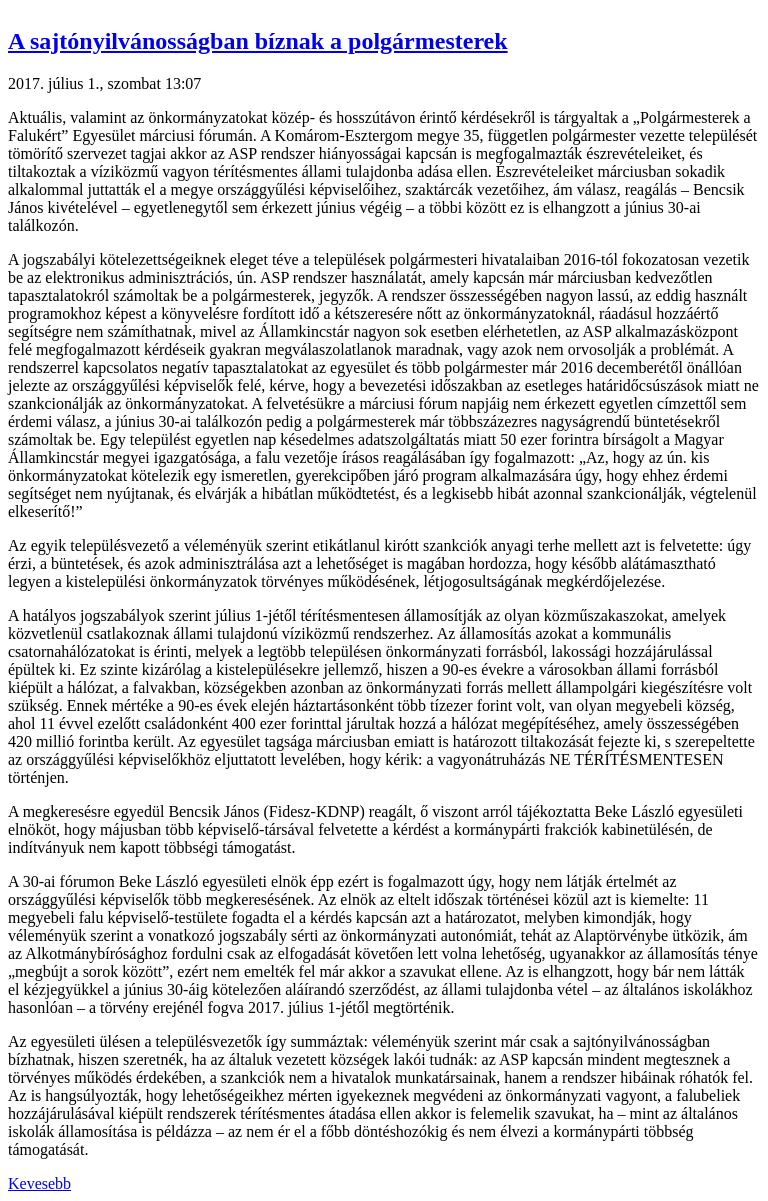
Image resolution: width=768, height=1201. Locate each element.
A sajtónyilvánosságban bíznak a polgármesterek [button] (258, 41)
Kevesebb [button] (39, 1183)
